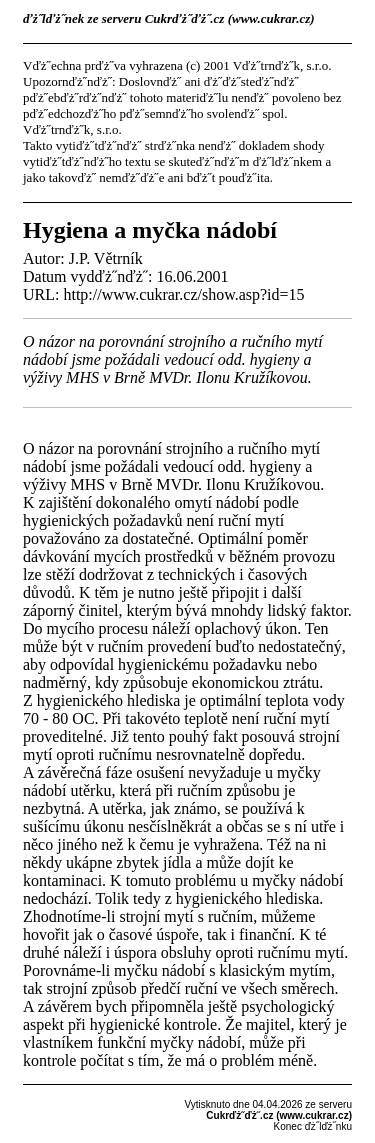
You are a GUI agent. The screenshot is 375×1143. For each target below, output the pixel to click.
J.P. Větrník (106, 258)
